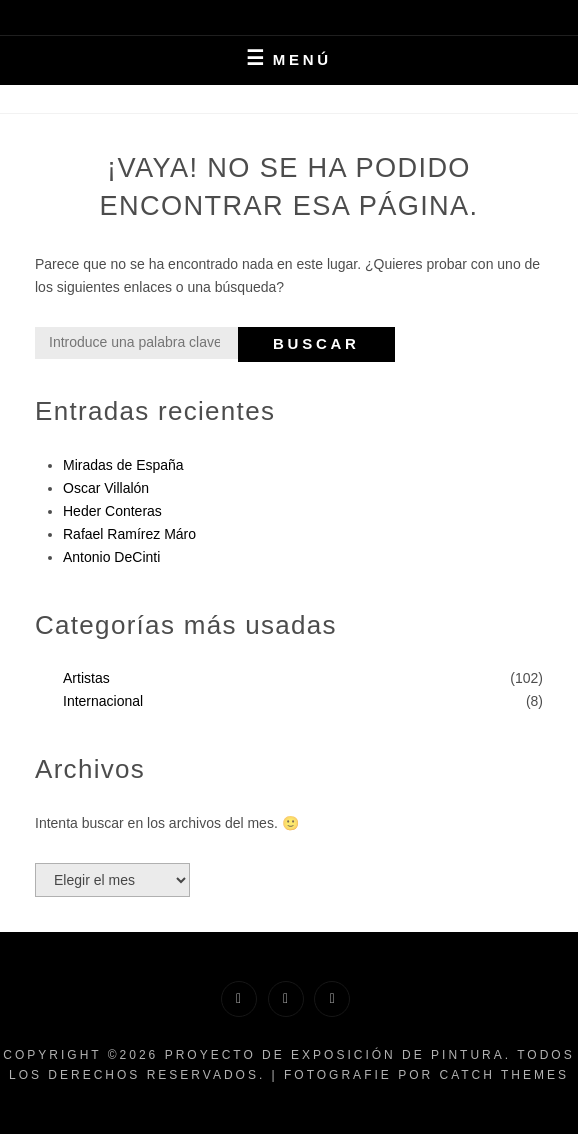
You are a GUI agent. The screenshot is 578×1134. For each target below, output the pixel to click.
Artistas (86, 678)
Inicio (282, 99)
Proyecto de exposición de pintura (335, 1055)
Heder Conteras (112, 511)
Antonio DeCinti (111, 557)
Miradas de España (123, 465)
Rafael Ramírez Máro (129, 534)
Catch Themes (504, 1075)
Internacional (103, 701)
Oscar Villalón (106, 488)
